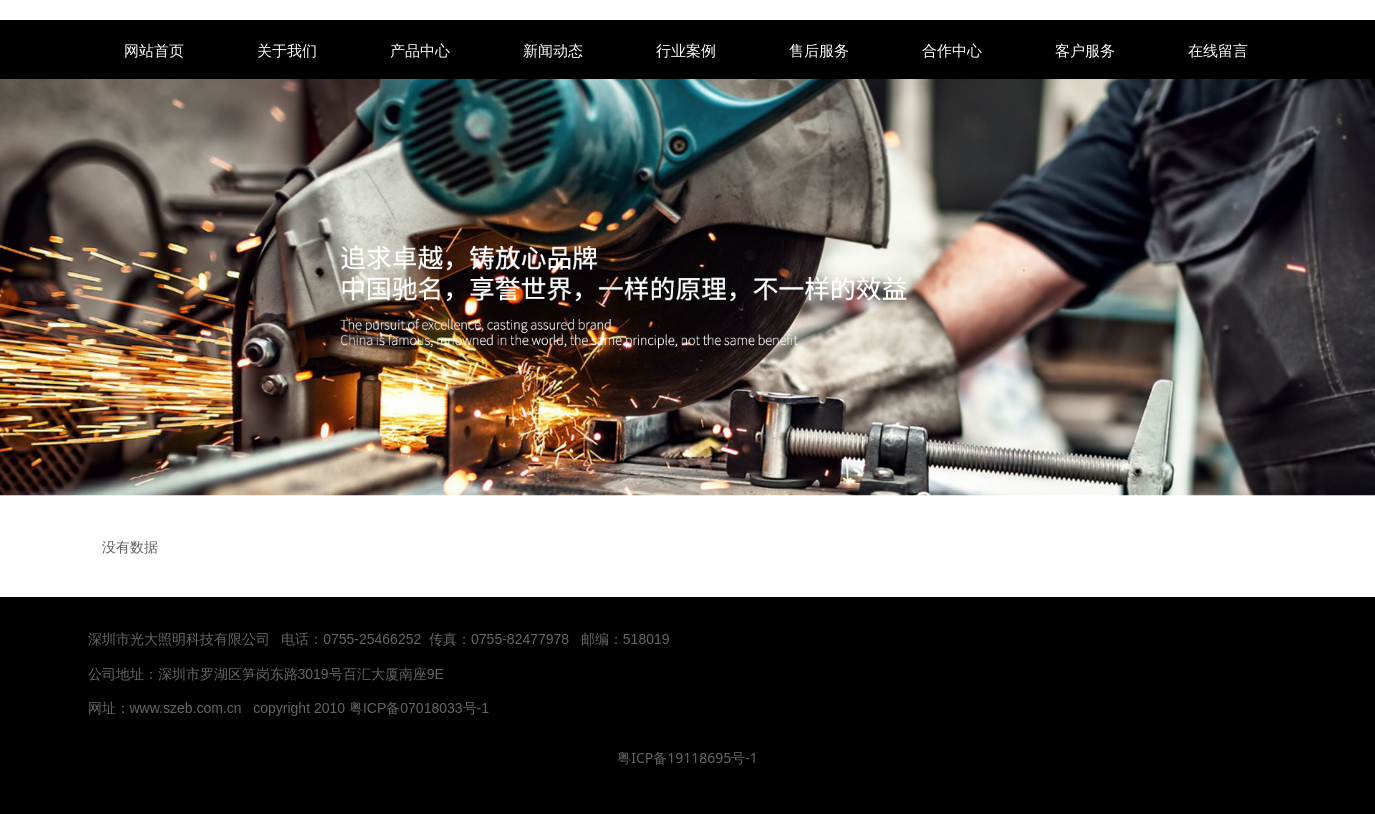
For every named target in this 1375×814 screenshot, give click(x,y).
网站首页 (154, 50)
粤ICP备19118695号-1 (687, 757)
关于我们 (287, 50)
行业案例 (686, 50)
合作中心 (952, 50)
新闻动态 (553, 50)
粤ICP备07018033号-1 (421, 708)
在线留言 (1218, 50)
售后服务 (819, 50)
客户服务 (1085, 50)
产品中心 (420, 50)
